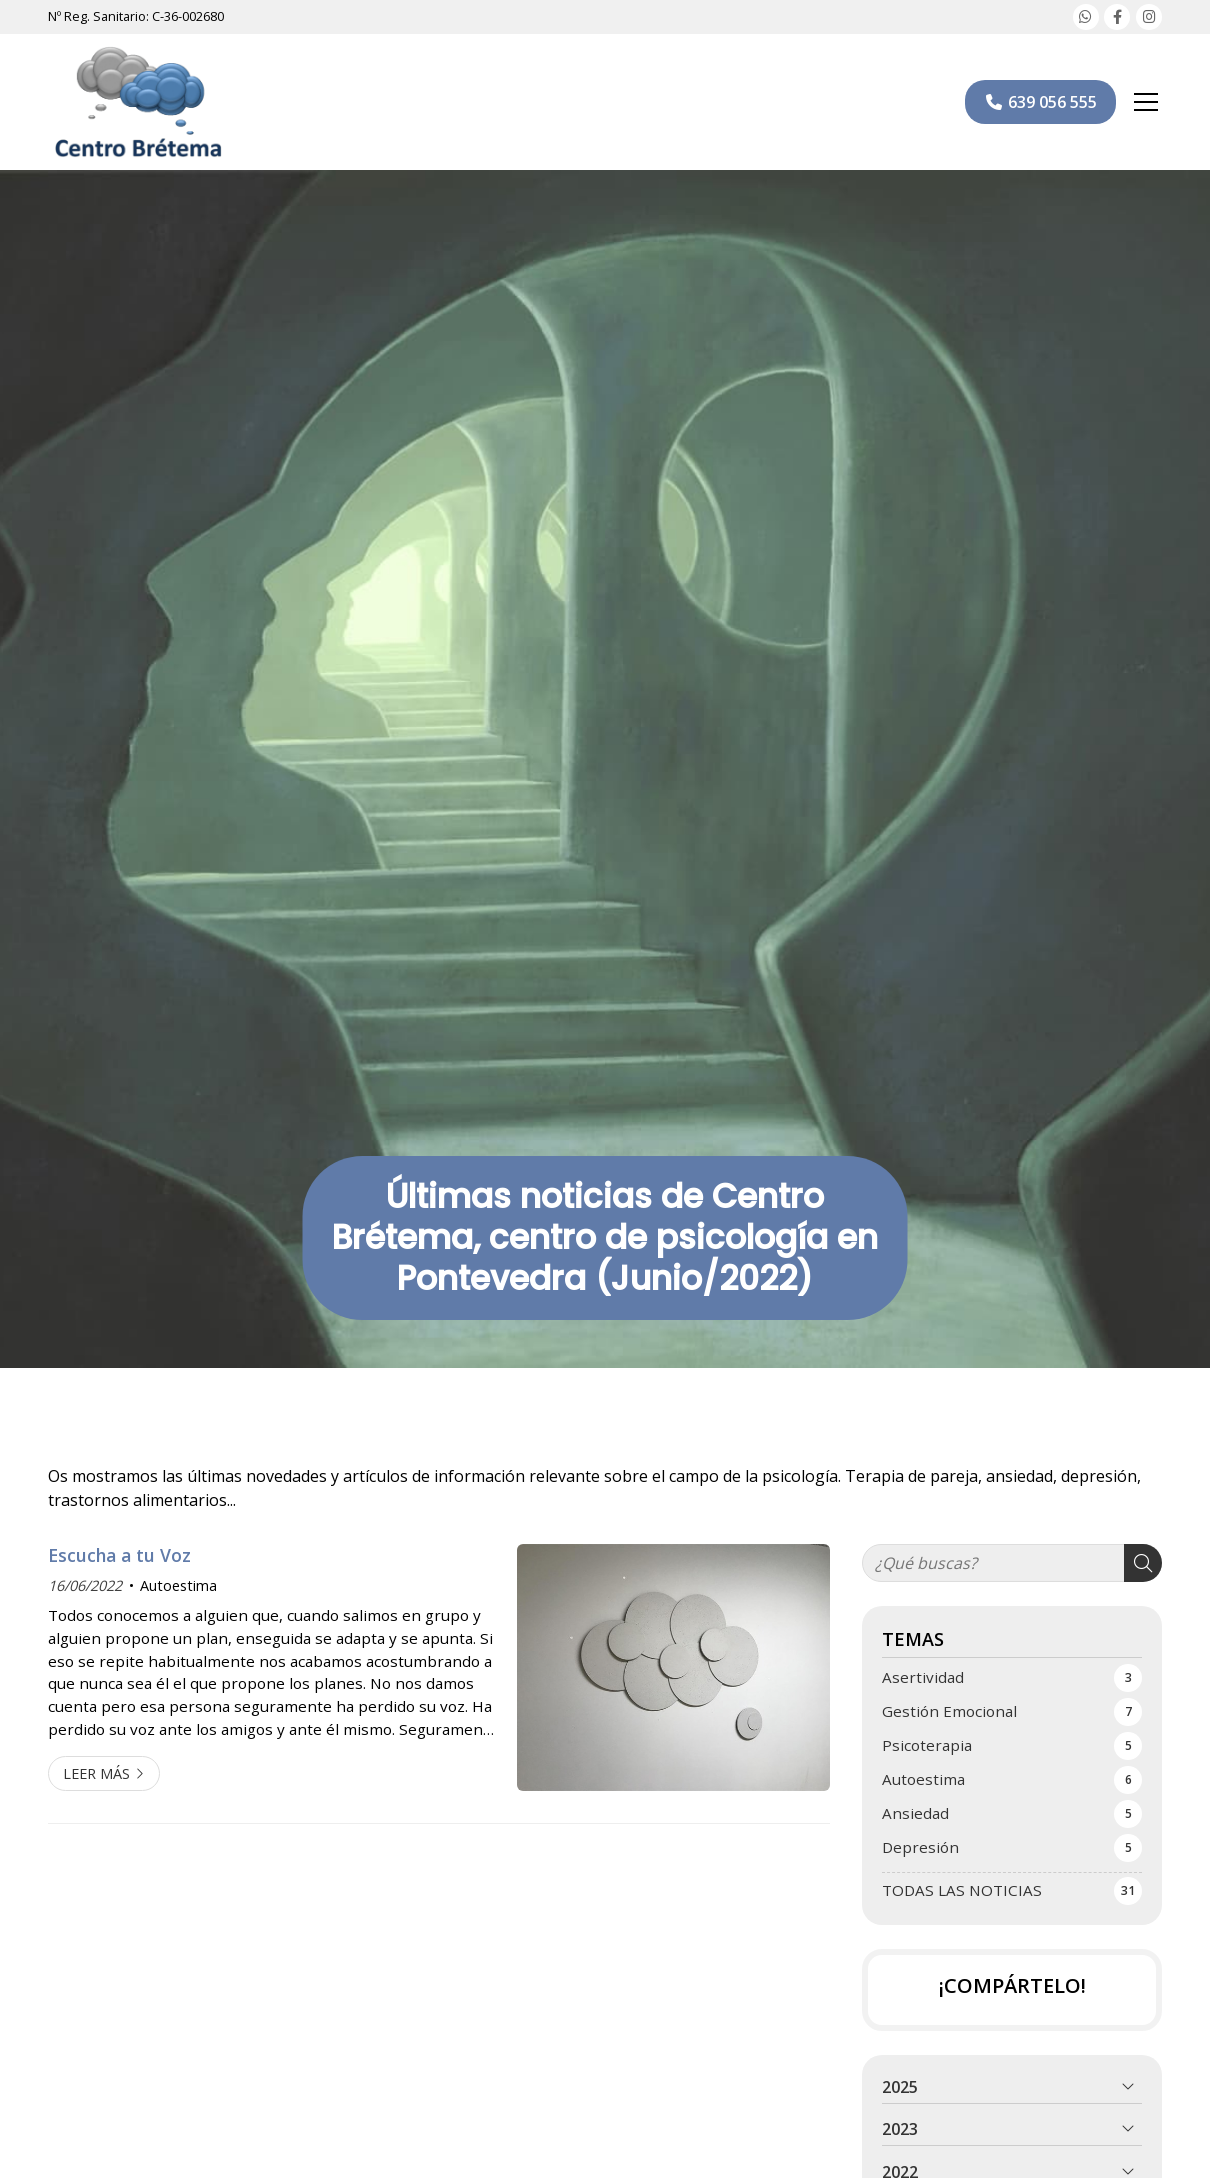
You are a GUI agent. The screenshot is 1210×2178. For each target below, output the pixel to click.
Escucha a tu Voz (119, 1555)
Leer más (96, 1773)
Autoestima (178, 1585)
